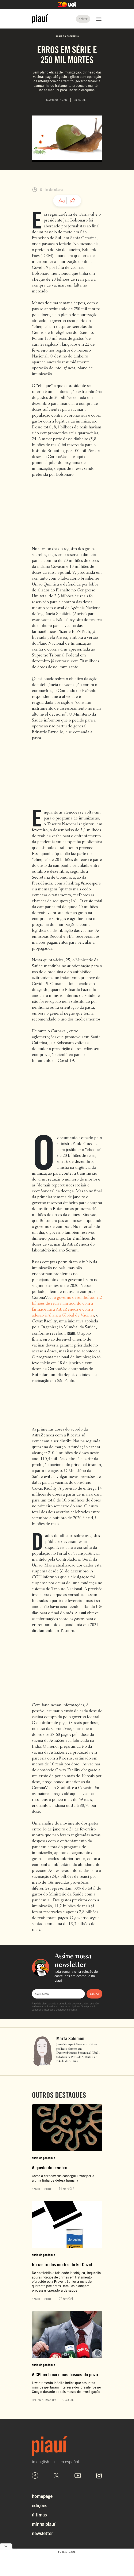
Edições (39, 2505)
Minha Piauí (43, 2524)
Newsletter (42, 2533)
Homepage (42, 2496)
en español (69, 2461)
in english (40, 2461)
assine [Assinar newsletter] (94, 1994)
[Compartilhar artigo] (73, 201)
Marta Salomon (70, 2038)
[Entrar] (83, 19)
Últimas (39, 2514)
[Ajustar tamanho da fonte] (62, 201)
